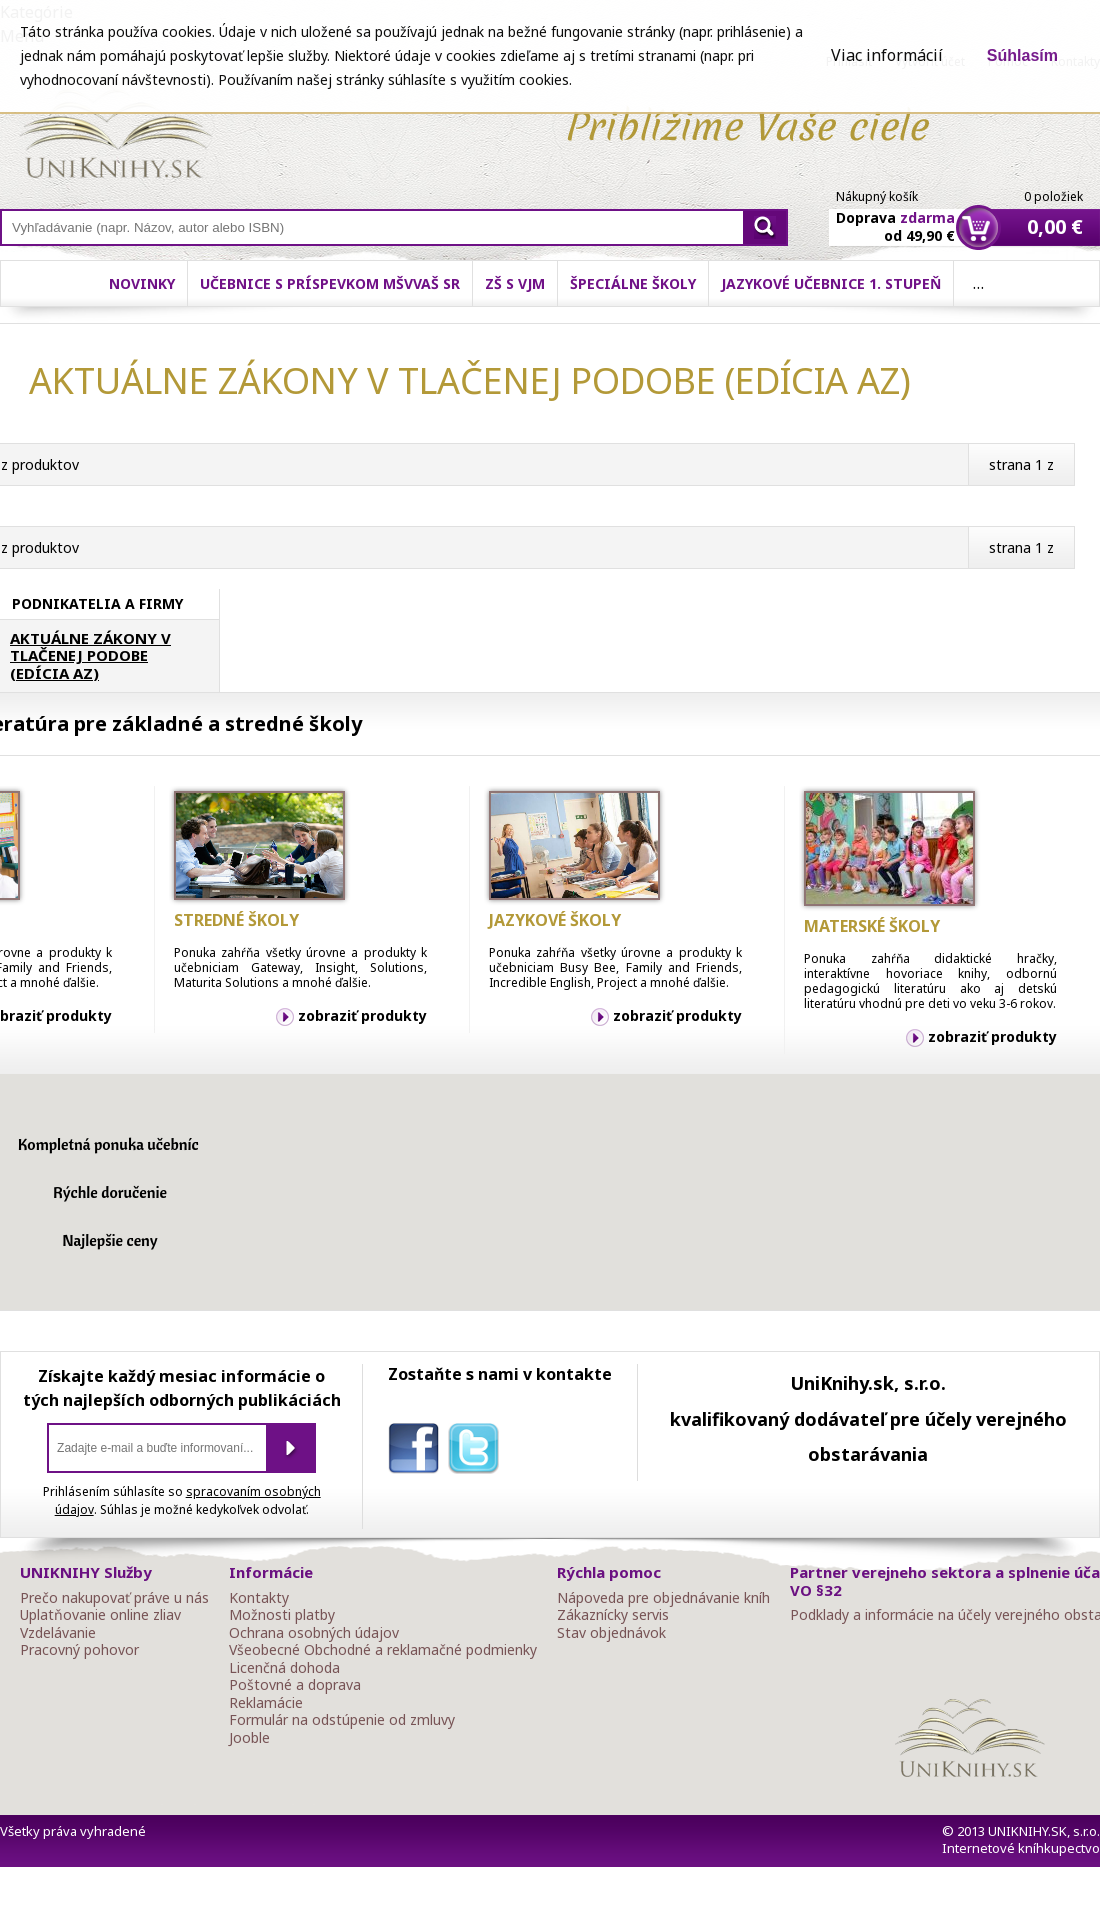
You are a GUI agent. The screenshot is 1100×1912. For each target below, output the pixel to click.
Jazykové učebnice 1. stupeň (831, 283)
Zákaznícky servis (613, 1615)
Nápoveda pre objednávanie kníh (663, 1598)
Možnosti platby (282, 1615)
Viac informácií (887, 55)
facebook (418, 1452)
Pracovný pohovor (79, 1650)
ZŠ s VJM (515, 283)
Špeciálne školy (633, 283)
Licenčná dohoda (284, 1668)
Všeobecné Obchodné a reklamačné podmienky (383, 1650)
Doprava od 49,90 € (895, 215)
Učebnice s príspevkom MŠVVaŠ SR (330, 283)
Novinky (142, 283)
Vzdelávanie (58, 1633)
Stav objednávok (611, 1633)
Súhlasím (1022, 55)
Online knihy (115, 138)
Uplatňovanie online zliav (100, 1615)
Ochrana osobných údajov (314, 1633)
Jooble (249, 1738)
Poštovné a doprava (295, 1685)
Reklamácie (266, 1703)
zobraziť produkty (362, 1015)
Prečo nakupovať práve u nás (114, 1598)
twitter (478, 1452)
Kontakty (259, 1598)
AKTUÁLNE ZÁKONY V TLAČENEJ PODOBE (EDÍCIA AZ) (90, 656)
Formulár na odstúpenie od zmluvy (342, 1720)
